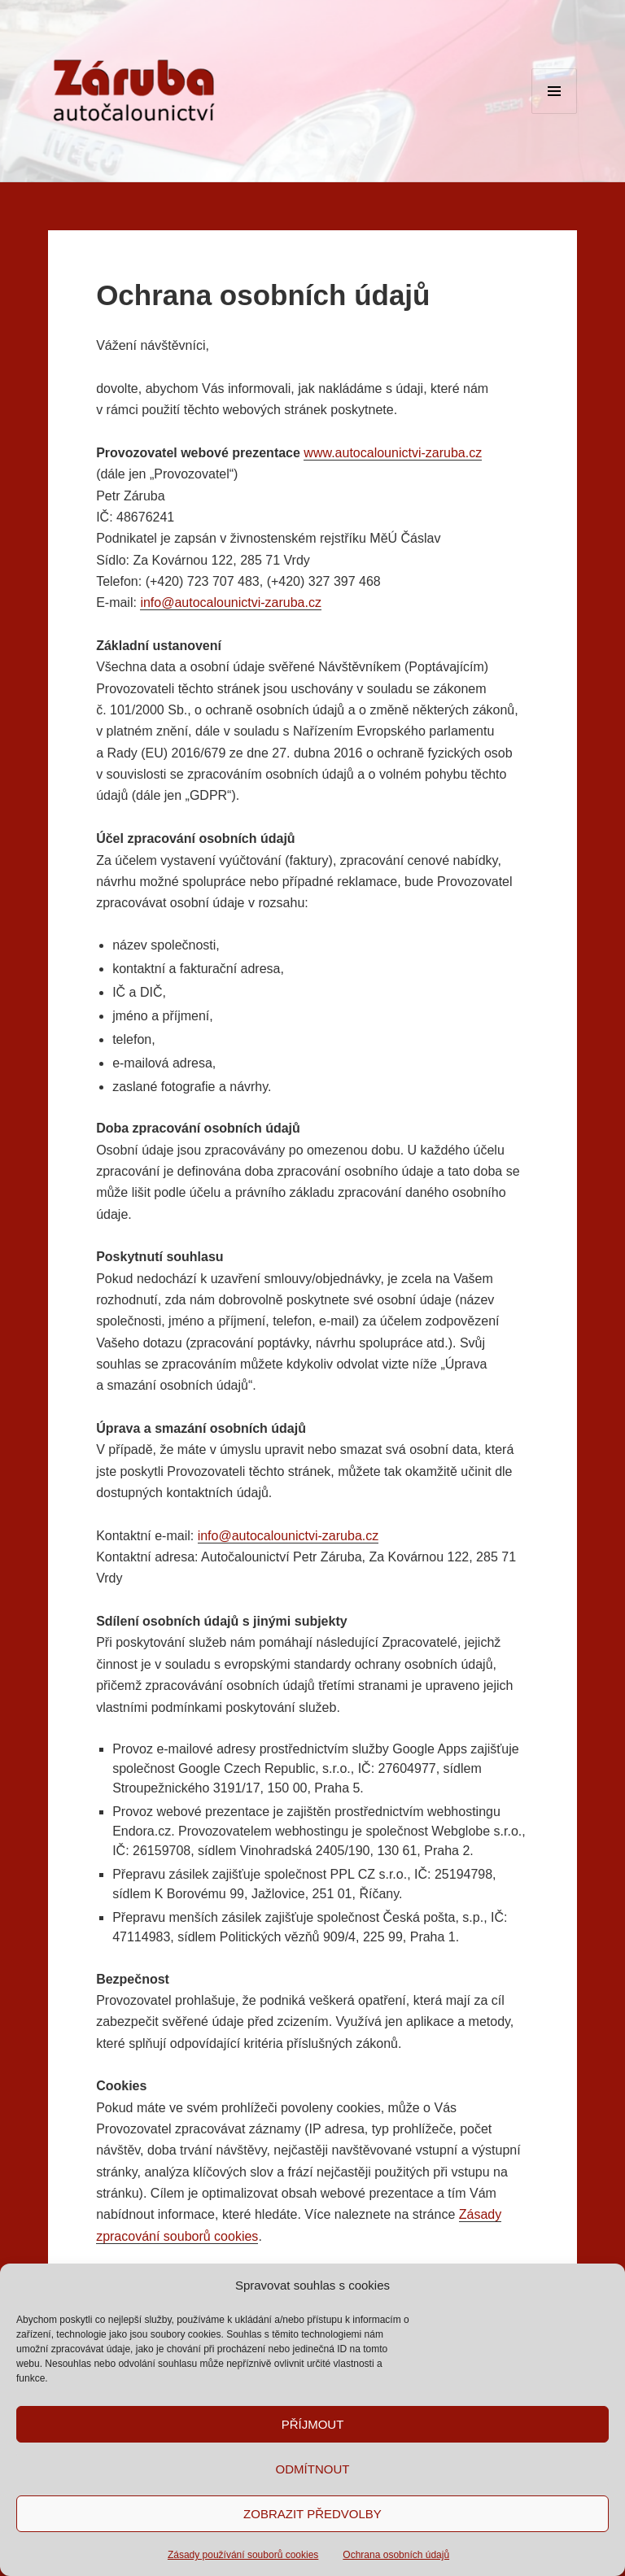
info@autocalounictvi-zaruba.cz (230, 602)
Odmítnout (313, 2469)
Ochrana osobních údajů (396, 2555)
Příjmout (313, 2424)
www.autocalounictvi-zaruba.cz (393, 453)
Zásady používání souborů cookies (243, 2555)
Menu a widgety (554, 113)
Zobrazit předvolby (312, 2514)
